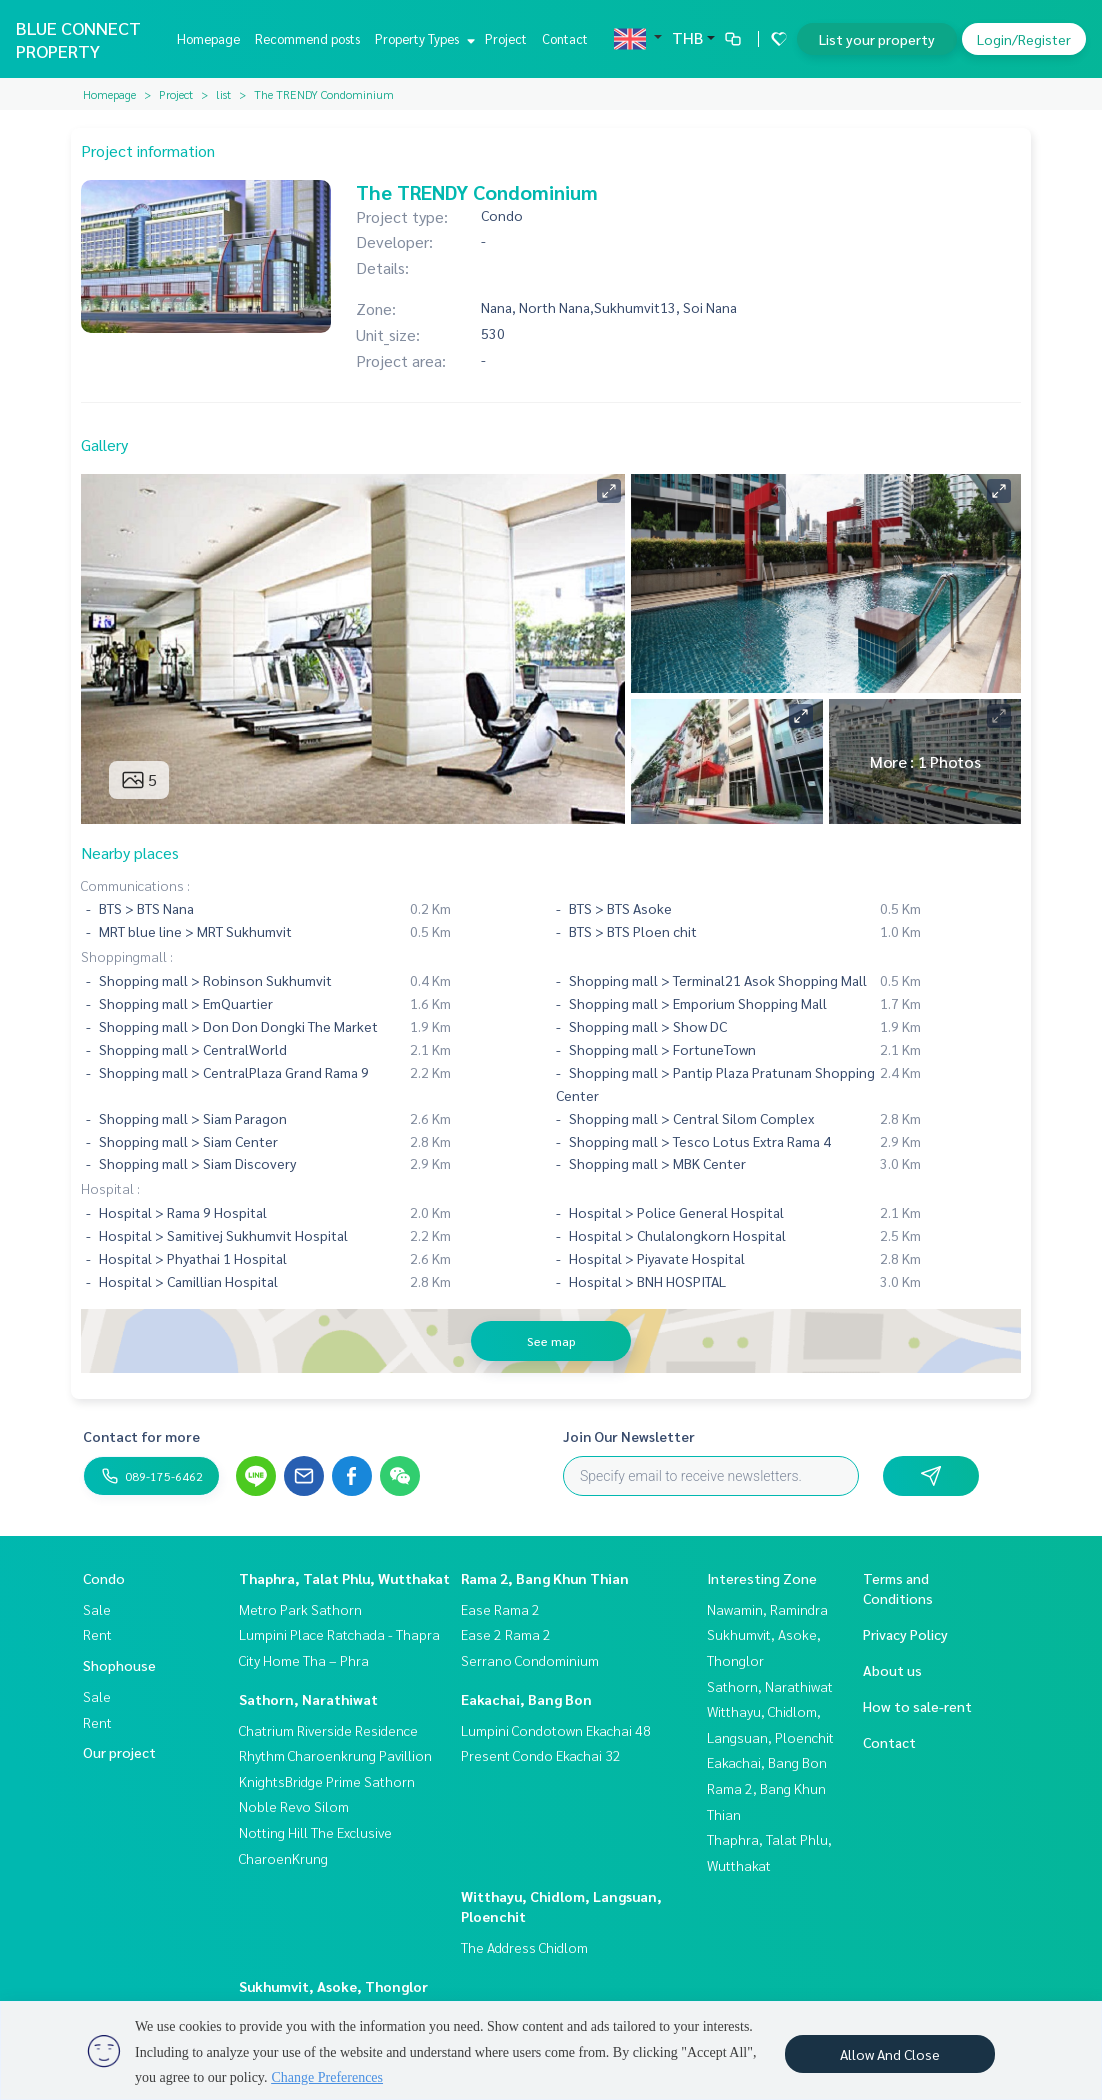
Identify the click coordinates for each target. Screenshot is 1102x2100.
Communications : (135, 885)
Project (506, 38)
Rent (97, 1634)
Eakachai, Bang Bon (526, 1699)
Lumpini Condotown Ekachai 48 (556, 1730)
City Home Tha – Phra (304, 1660)
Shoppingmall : (127, 956)
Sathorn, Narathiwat (308, 1699)
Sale (97, 1609)
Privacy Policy (905, 1634)
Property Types (422, 38)
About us (892, 1670)
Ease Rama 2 (500, 1609)
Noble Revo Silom (294, 1806)
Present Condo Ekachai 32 (541, 1755)
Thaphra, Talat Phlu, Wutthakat (344, 1578)
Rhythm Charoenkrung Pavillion (335, 1755)
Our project (119, 1752)
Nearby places (130, 852)
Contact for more (141, 1436)
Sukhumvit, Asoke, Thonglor (333, 1986)
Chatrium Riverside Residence (328, 1730)
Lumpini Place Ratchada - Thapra (339, 1634)
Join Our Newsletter (629, 1436)
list (223, 94)
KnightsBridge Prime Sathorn (327, 1781)
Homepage (208, 38)
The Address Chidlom (524, 1947)
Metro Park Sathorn (300, 1609)
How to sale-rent (917, 1706)
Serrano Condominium (530, 1660)
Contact (565, 38)
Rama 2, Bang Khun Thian (545, 1578)
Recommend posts (307, 38)
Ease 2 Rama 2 (506, 1634)
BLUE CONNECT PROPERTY (78, 39)
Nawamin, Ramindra (767, 1609)
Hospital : (110, 1188)
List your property (877, 39)
